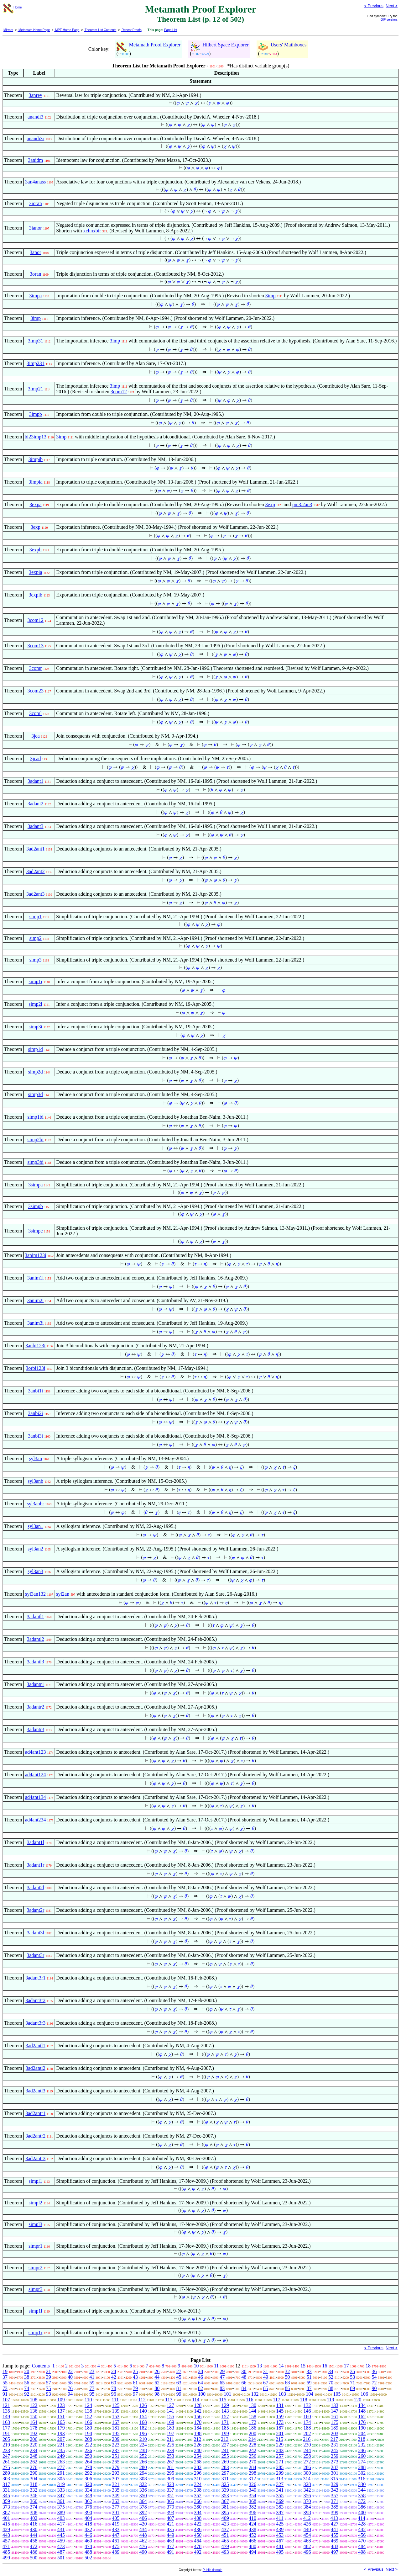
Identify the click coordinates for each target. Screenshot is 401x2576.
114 (195, 2399)
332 (33, 2490)
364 (143, 2501)
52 (330, 2377)
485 (6, 2552)
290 (33, 2473)
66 (244, 2382)
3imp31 (35, 340)
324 (197, 2484)
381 (225, 2507)
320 (88, 2484)
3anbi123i (35, 1345)
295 (170, 2473)
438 (252, 2529)
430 (33, 2529)
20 (26, 2371)
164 (33, 2422)
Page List (170, 30)
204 (362, 2433)
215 (279, 2439)
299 (280, 2473)
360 (33, 2501)
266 (143, 2461)
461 (115, 2540)
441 (334, 2529)
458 (33, 2540)
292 (88, 2473)
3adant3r (35, 1955)
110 (88, 2399)
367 (225, 2501)
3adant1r (35, 1865)
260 (362, 2456)
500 (33, 2557)
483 (334, 2546)
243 (280, 2450)
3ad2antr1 (35, 2113)
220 (33, 2444)
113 (168, 2399)
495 (280, 2552)
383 (280, 2507)
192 (33, 2433)
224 (143, 2444)
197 (170, 2433)
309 (170, 2478)
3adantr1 (35, 1684)
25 (135, 2371)
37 (5, 2377)
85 (265, 2388)
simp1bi (35, 1117)
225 (170, 2444)
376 (88, 2507)
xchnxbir (92, 230)
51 (309, 2377)
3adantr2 (35, 1706)
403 (61, 2518)
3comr (35, 668)
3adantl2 (35, 1639)
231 (334, 2444)
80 (156, 2388)
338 (197, 2490)
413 (334, 2518)
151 (61, 2416)
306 (88, 2478)
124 (88, 2405)
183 (170, 2427)
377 (115, 2507)
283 (225, 2467)
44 (156, 2377)
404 (88, 2518)
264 (88, 2461)
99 (178, 2394)
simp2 (35, 938)
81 (178, 2388)
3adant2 (36, 803)
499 (6, 2557)
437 (225, 2529)
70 (330, 2382)
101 (227, 2394)
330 (362, 2484)
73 (5, 2388)
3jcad (35, 758)
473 (61, 2546)
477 (170, 2546)
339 (225, 2490)
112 (141, 2399)
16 (324, 2365)
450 (197, 2535)
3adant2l (35, 1887)
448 (143, 2535)
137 (61, 2411)
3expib (35, 594)
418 (88, 2523)
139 (115, 2411)
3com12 (119, 391)
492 (197, 2552)
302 (362, 2473)
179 (61, 2427)
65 (222, 2382)
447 (115, 2535)
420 (143, 2523)
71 (352, 2382)
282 (197, 2467)
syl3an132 (35, 1594)
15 (302, 2365)
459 (61, 2540)
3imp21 (35, 388)
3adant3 (36, 826)
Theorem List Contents (100, 30)
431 (61, 2529)
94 (70, 2394)
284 (252, 2467)
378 (143, 2507)
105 (337, 2394)
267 (170, 2461)
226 (197, 2444)
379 (170, 2507)
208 (88, 2439)
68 (287, 2382)
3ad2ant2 (35, 871)
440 (307, 2529)
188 (307, 2427)
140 (143, 2411)
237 (115, 2450)
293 (115, 2473)
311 (225, 2478)
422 (197, 2523)
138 (88, 2411)
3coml (35, 713)
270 (252, 2461)
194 (88, 2433)
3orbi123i (35, 1368)
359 (6, 2501)
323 (170, 2484)
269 (225, 2461)
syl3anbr (35, 1503)
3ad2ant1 (35, 848)
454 (307, 2535)
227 (225, 2444)
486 (33, 2552)
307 (115, 2478)
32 (287, 2371)
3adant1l (35, 1842)
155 (170, 2416)
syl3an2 (35, 1548)
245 (334, 2450)
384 (307, 2507)
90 (374, 2388)
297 (225, 2473)
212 (197, 2439)
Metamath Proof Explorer (148, 44)
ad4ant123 (35, 1752)
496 (307, 2552)
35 (352, 2371)
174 (307, 2422)
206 (33, 2439)
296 (197, 2473)
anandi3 (36, 116)
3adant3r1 (35, 1977)
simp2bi (35, 1139)
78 (113, 2388)
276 (33, 2467)
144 (252, 2411)
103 (282, 2394)
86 (287, 2388)
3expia (35, 572)
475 (115, 2546)
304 (33, 2478)
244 (307, 2450)
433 (115, 2529)
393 (170, 2512)
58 (70, 2382)
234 (33, 2450)
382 (252, 2507)
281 (170, 2467)
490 (143, 2552)
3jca (35, 736)
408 (197, 2518)
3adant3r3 (35, 2023)
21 (48, 2371)
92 (26, 2394)
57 (48, 2382)
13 (259, 2365)
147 (334, 2411)
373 (6, 2507)
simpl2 (35, 2202)
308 (143, 2478)
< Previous (373, 5)
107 (6, 2399)
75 (48, 2388)
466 (252, 2540)
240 (197, 2450)
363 (115, 2501)
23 (91, 2371)
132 (307, 2405)
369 (280, 2501)
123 (61, 2405)
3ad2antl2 (35, 2068)
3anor (35, 252)
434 (143, 2529)
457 (6, 2540)
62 (156, 2382)
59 (91, 2382)
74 (26, 2388)
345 (6, 2495)
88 (330, 2388)
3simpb (35, 1206)
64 (200, 2382)
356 (307, 2495)
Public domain (212, 2570)
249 (61, 2456)
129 (225, 2405)
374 (33, 2507)
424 (252, 2523)
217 (334, 2439)
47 (222, 2377)
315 (334, 2478)
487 (61, 2552)
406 (143, 2518)
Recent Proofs (131, 30)
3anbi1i (35, 1390)
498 (362, 2552)
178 (33, 2427)
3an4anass (35, 181)
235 (61, 2450)
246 (362, 2450)
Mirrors (8, 30)
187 (280, 2427)
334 (88, 2490)
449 (170, 2535)
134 (362, 2405)
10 (196, 2365)
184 (197, 2427)
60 (113, 2382)
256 (252, 2456)
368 (252, 2501)
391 (115, 2512)
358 (362, 2495)
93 (48, 2394)
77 (91, 2388)
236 (88, 2450)
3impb (35, 414)
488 (88, 2552)
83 (222, 2388)
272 (307, 2461)
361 (61, 2501)
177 (6, 2427)
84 (244, 2388)
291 (61, 2473)
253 (170, 2456)
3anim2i (35, 1300)
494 (252, 2552)
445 (61, 2535)
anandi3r (35, 138)
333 (61, 2490)
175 (334, 2422)
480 (252, 2546)
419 (115, 2523)
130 (252, 2405)
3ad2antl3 (35, 2090)
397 (280, 2512)
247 (6, 2456)
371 (334, 2501)
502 (88, 2557)
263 (61, 2461)
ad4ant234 (35, 1819)
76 (70, 2388)
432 (88, 2529)
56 (26, 2382)
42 (113, 2377)
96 (113, 2394)
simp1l (35, 2311)
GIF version (389, 19)
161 (334, 2416)
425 (280, 2523)
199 (225, 2433)
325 (225, 2484)
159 (280, 2416)
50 (287, 2377)
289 (6, 2473)
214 (252, 2439)
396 (252, 2512)
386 (362, 2507)
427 (334, 2523)
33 (309, 2371)
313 (279, 2478)
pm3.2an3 (302, 504)
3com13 (35, 645)
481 (280, 2546)
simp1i (35, 981)
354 (252, 2495)
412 (307, 2518)
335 (115, 2490)
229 (280, 2444)
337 (170, 2490)
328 (307, 2484)
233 (6, 2450)
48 (244, 2377)
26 (156, 2371)
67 (265, 2382)
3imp (270, 295)
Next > (392, 5)
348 (88, 2495)
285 (280, 2467)
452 (252, 2535)
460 (88, 2540)
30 (244, 2371)
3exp (270, 504)
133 (334, 2405)
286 (307, 2467)
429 (6, 2529)
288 (362, 2467)
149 (6, 2416)
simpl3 (35, 2224)
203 (334, 2433)
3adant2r (35, 1910)
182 (143, 2427)
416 (33, 2523)
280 (143, 2467)
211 (170, 2439)
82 (200, 2388)
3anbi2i (35, 1413)
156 (197, 2416)
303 (6, 2478)
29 (222, 2371)
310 (197, 2478)
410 (252, 2518)
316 (361, 2478)
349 (115, 2495)
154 (143, 2416)
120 (357, 2399)
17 (346, 2365)
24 (113, 2371)
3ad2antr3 (35, 2158)
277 (61, 2467)
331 (6, 2490)
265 (115, 2461)
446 (88, 2535)
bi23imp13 (35, 436)
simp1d (35, 1049)
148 (362, 2411)
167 (115, 2422)
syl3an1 (35, 1526)
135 (6, 2411)
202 (307, 2433)
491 (170, 2552)
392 (143, 2512)
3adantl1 (35, 1616)
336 (143, 2490)
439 (280, 2529)
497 (334, 2552)
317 (6, 2484)
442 (362, 2529)
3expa (35, 504)
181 (115, 2427)
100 (202, 2394)
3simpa (35, 1184)
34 (330, 2371)
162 (362, 2416)
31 (265, 2371)
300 (307, 2473)
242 (252, 2450)
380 (197, 2507)
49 (265, 2377)
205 (6, 2439)
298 (252, 2473)
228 (252, 2444)
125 (115, 2405)
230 (307, 2444)
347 (61, 2495)
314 (306, 2478)
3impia (35, 482)
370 (307, 2501)
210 (143, 2439)
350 (143, 2495)
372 (362, 2501)
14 (281, 2365)
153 (115, 2416)
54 (374, 2377)
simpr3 (35, 2289)
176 (362, 2422)
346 (33, 2495)
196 (143, 2433)
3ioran (35, 203)
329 (334, 2484)
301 (334, 2473)
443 (6, 2535)
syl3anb (35, 1481)
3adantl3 (35, 1661)
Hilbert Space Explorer (219, 44)
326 (252, 2484)
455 (334, 2535)
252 (143, 2456)
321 (115, 2484)
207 (61, 2439)
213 (224, 2439)
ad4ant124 (35, 1774)
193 (61, 2433)
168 (143, 2422)
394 (197, 2512)
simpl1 (35, 2181)
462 (143, 2540)
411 (279, 2518)
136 (33, 2411)
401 (6, 2518)
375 (61, 2507)
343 (334, 2490)
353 (225, 2495)
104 (309, 2394)
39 (48, 2377)
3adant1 (36, 781)
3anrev (35, 95)
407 (170, 2518)
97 (135, 2394)
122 (33, 2405)
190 (362, 2427)
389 (61, 2512)
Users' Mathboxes (282, 44)
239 (170, 2450)
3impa (35, 295)
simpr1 (35, 2246)
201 (280, 2433)
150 (33, 2416)
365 (170, 2501)
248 (33, 2456)
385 (334, 2507)
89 (352, 2388)
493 (225, 2552)
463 (170, 2540)
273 (334, 2461)
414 (361, 2518)
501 (61, 2557)
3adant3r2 (35, 2000)
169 (170, 2422)
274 (362, 2461)
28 (200, 2371)
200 (252, 2433)
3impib (36, 459)
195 (115, 2433)
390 (88, 2512)
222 (88, 2444)
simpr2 (35, 2267)
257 (280, 2456)
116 (249, 2399)
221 (61, 2444)
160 (307, 2416)
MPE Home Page (66, 30)
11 (216, 2365)
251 (115, 2456)
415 (6, 2523)
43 (135, 2377)
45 (178, 2377)
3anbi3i (35, 1436)
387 (6, 2512)
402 (33, 2518)
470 (362, 2540)
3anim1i (35, 1277)
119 (330, 2399)
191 (6, 2433)
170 (197, 2422)
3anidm (35, 160)
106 (364, 2394)
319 (61, 2484)
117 (276, 2399)
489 (115, 2552)
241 (225, 2450)
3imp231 (35, 363)
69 (309, 2382)
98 (156, 2394)
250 (88, 2456)
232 (362, 2444)
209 (115, 2439)
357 (334, 2495)
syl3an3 (35, 1571)
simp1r (35, 2332)
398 (307, 2512)
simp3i (35, 1026)
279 (115, 2467)
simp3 (35, 959)
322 (143, 2484)
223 (115, 2444)
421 (170, 2523)
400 (362, 2512)
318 (33, 2484)
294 (143, 2473)
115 (222, 2399)
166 (88, 2422)
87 (309, 2388)
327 (280, 2484)
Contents (41, 2365)
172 (252, 2422)
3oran (35, 274)
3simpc (35, 1230)
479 (225, 2546)
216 (306, 2439)
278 (88, 2467)
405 (115, 2518)
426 (307, 2523)
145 (280, 2411)
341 (280, 2490)
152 (88, 2416)
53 (352, 2377)
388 (33, 2512)
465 (225, 2540)
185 (225, 2427)
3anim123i (35, 1255)
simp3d (35, 1094)
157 (225, 2416)
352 (197, 2495)
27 (178, 2371)
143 (225, 2411)
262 (33, 2461)
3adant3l (35, 1932)
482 (307, 2546)
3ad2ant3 (35, 894)
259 (334, 2456)
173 (280, 2422)
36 (374, 2371)
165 (61, 2422)
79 (135, 2388)
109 (61, 2399)
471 (6, 2546)
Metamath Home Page (34, 30)
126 (143, 2405)
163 (6, 2422)
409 (225, 2518)
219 (6, 2444)
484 (362, 2546)
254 (197, 2456)
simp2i (35, 1004)
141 (170, 2411)
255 (225, 2456)
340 (252, 2490)
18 (368, 2365)
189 (334, 2427)
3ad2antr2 (35, 2136)
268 (197, 2461)
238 (143, 2450)
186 (252, 2427)
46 (200, 2377)
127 (170, 2405)
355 (280, 2495)
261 (6, 2461)
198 (197, 2433)
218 (361, 2439)
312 (252, 2478)
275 (6, 2467)
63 (178, 2382)
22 (70, 2371)
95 (91, 2394)
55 (5, 2382)
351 (170, 2495)
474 (88, 2546)
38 (26, 2377)
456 (362, 2535)
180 (88, 2427)
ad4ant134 (35, 1797)
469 (334, 2540)
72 (374, 2382)
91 (5, 2394)
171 (225, 2422)
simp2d (35, 1071)
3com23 (35, 690)
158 (252, 2416)
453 (280, 2535)
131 (280, 2405)
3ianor (35, 228)
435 (170, 2529)
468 (307, 2540)
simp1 (35, 916)
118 (303, 2399)
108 (33, 2399)
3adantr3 (35, 1729)
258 (307, 2456)
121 (6, 2405)
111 (115, 2399)
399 (334, 2512)
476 (143, 2546)
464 (197, 2540)
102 (255, 2394)
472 (33, 2546)
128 (197, 2405)
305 (61, 2478)
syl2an (62, 1594)
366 (197, 2501)
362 (88, 2501)
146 (307, 2411)
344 (362, 2490)
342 (307, 2490)
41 (91, 2377)
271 (280, 2461)
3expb (35, 549)
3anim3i (35, 1323)
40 (70, 2377)
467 (280, 2540)
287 (334, 2467)
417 (61, 2523)
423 (225, 2523)
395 (225, 2512)
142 (197, 2411)
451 (225, 2535)
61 (135, 2382)
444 (33, 2535)
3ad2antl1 (35, 2045)
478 (197, 2546)
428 (362, 2523)
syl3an (35, 1458)
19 (5, 2371)
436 (197, 2529)
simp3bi (35, 1162)
